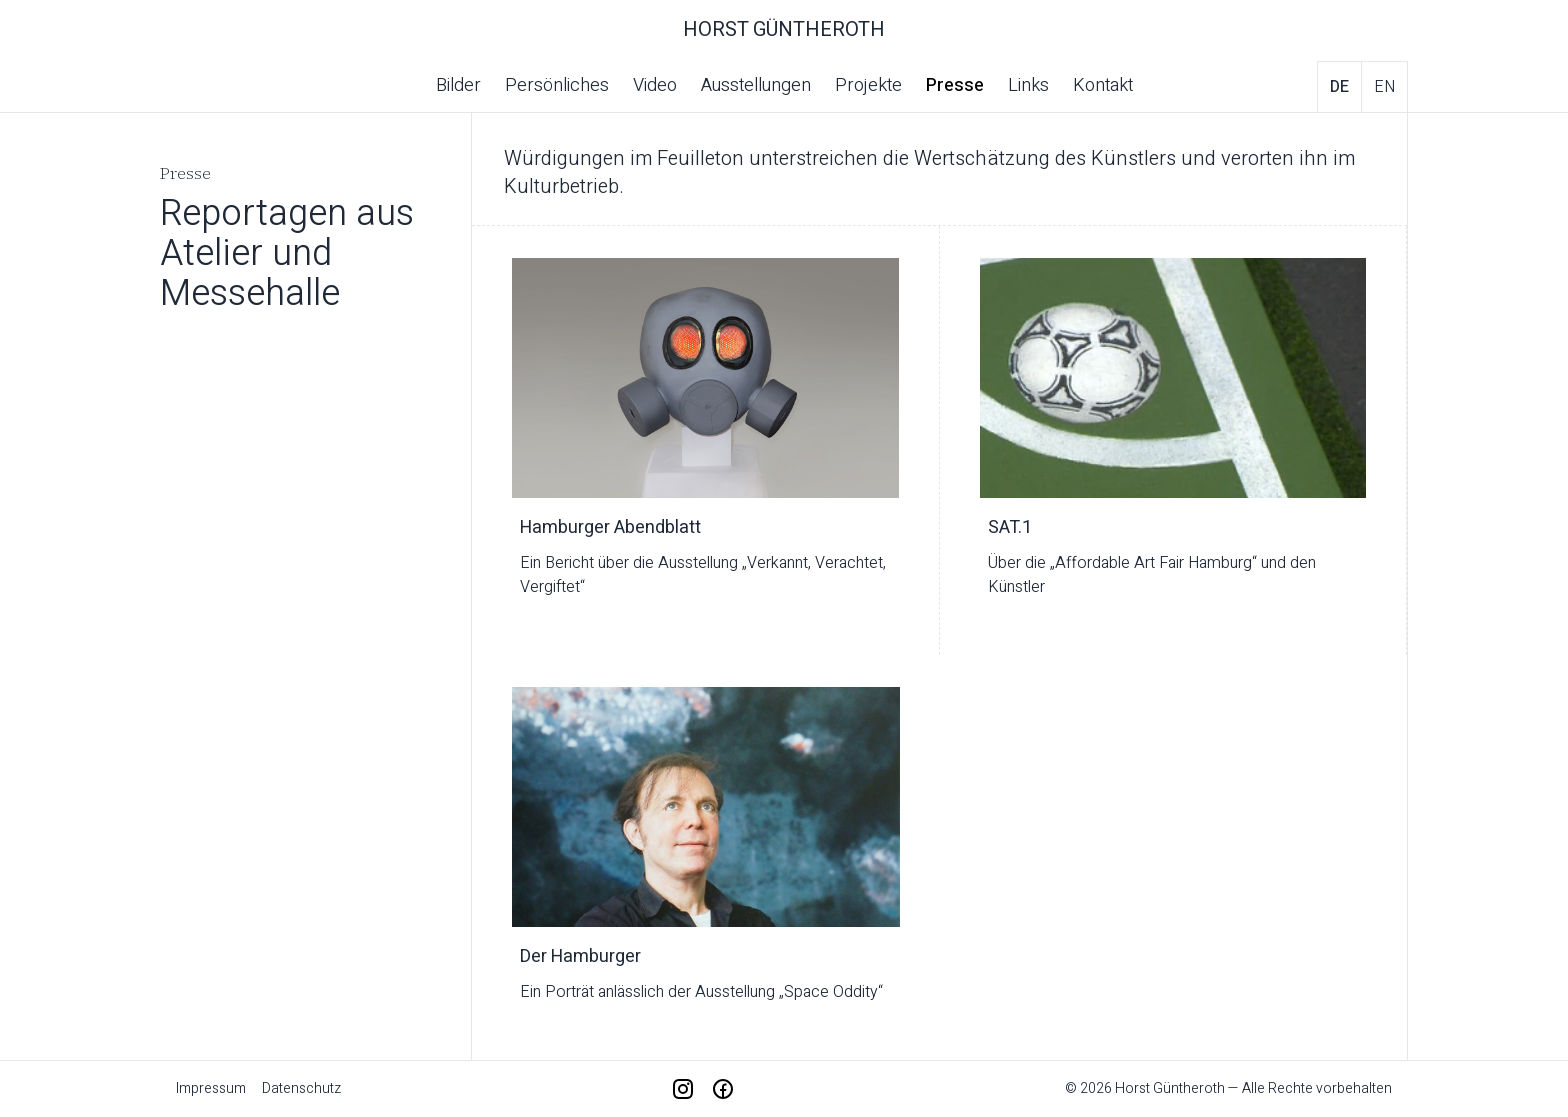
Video (655, 85)
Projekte (868, 85)
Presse (955, 85)
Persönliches (557, 85)
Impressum (211, 1089)
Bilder (458, 85)
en (1384, 87)
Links (1028, 85)
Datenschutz (301, 1089)
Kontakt (1103, 85)
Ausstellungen (756, 85)
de (1339, 87)
